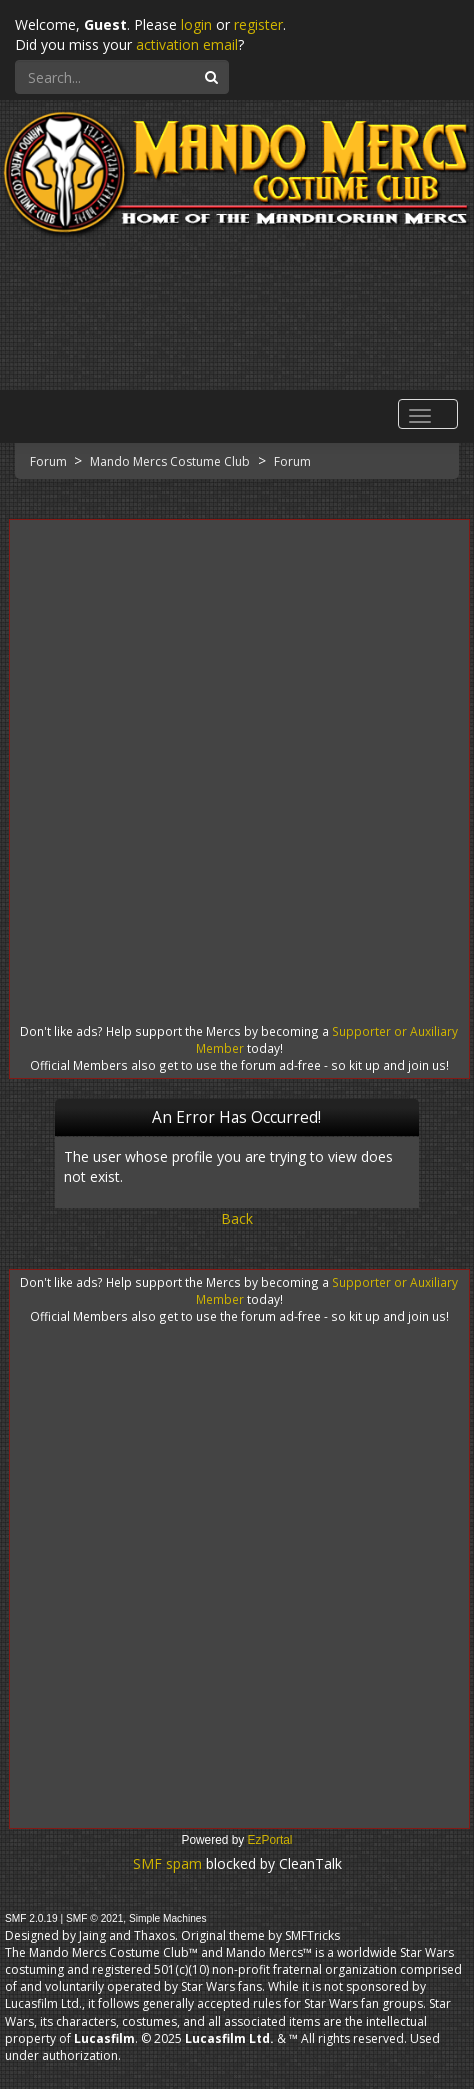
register (258, 24)
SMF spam (167, 1863)
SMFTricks (312, 1935)
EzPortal (270, 1840)
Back (237, 1218)
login (196, 24)
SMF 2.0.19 (31, 1918)
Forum (50, 461)
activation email (187, 44)
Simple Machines (168, 1918)
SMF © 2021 (94, 1918)
